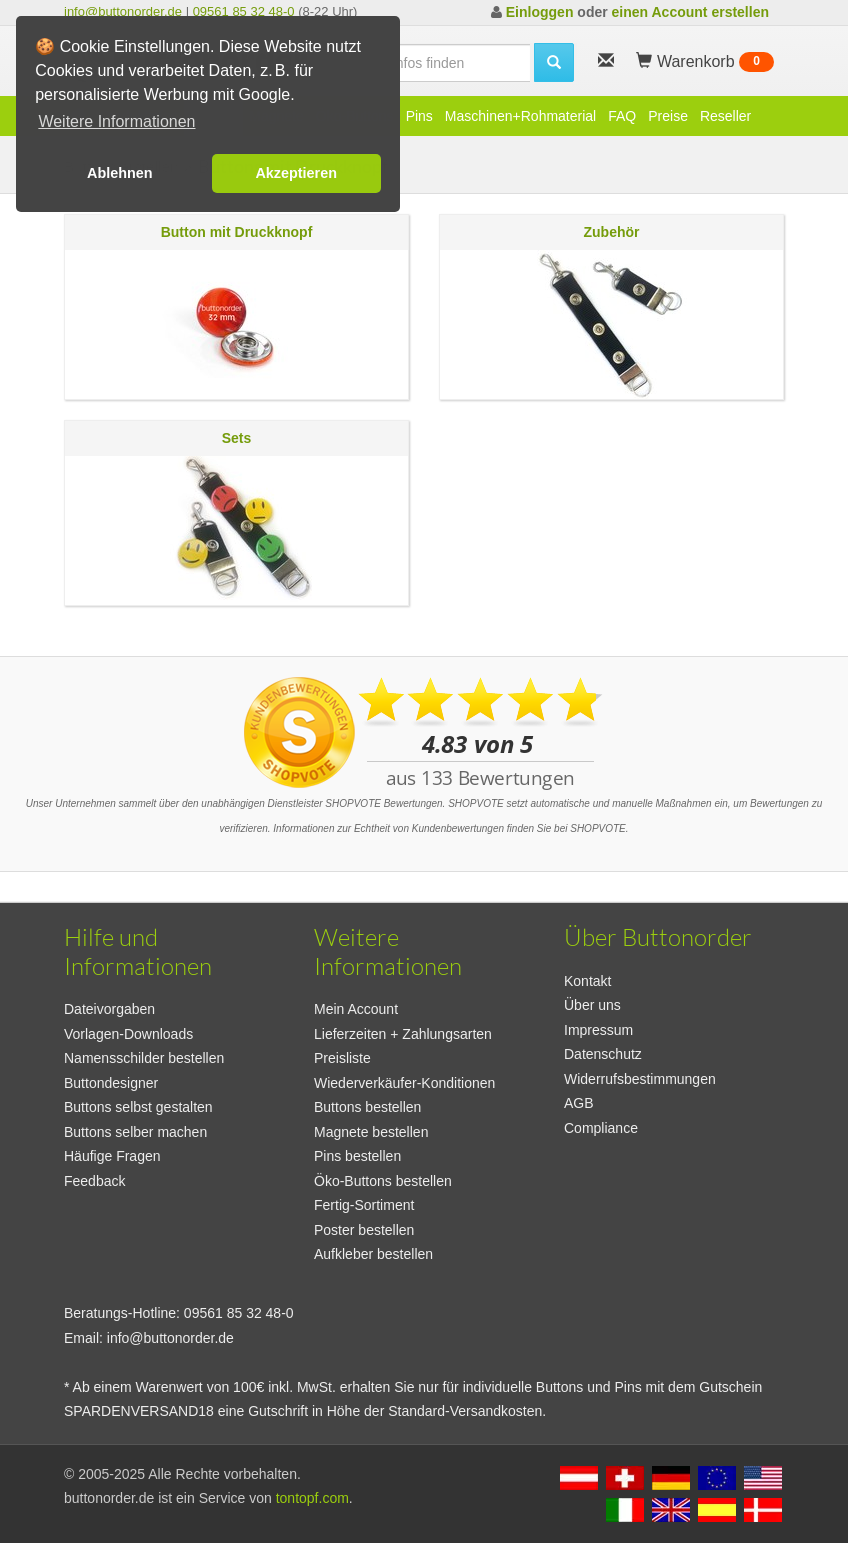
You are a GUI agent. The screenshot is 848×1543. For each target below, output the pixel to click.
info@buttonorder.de (123, 11)
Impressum (598, 1030)
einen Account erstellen (690, 12)
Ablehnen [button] (120, 173)
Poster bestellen (364, 1230)
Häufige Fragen (112, 1156)
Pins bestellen (357, 1156)
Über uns (592, 1005)
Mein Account (356, 1009)
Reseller (725, 116)
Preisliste (342, 1058)
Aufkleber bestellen (373, 1254)
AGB (579, 1103)
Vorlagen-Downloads (128, 1034)
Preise (668, 116)
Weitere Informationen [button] (116, 121)
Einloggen (540, 12)
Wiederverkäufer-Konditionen (404, 1083)
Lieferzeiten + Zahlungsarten (403, 1034)
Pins (419, 116)
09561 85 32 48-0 (244, 11)
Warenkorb (705, 62)
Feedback (94, 1181)
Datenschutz (603, 1054)
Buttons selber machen (135, 1132)
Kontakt (587, 981)
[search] (424, 63)
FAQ (622, 116)
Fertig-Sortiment (364, 1205)
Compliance (601, 1128)
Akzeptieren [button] (296, 173)
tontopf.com (312, 1498)
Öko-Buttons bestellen (383, 1181)
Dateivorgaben (109, 1009)
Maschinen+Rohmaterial (520, 116)
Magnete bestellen (371, 1132)
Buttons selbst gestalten (138, 1107)
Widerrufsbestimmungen (640, 1079)
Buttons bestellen (367, 1107)
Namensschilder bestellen (144, 1058)
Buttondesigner (111, 1083)
